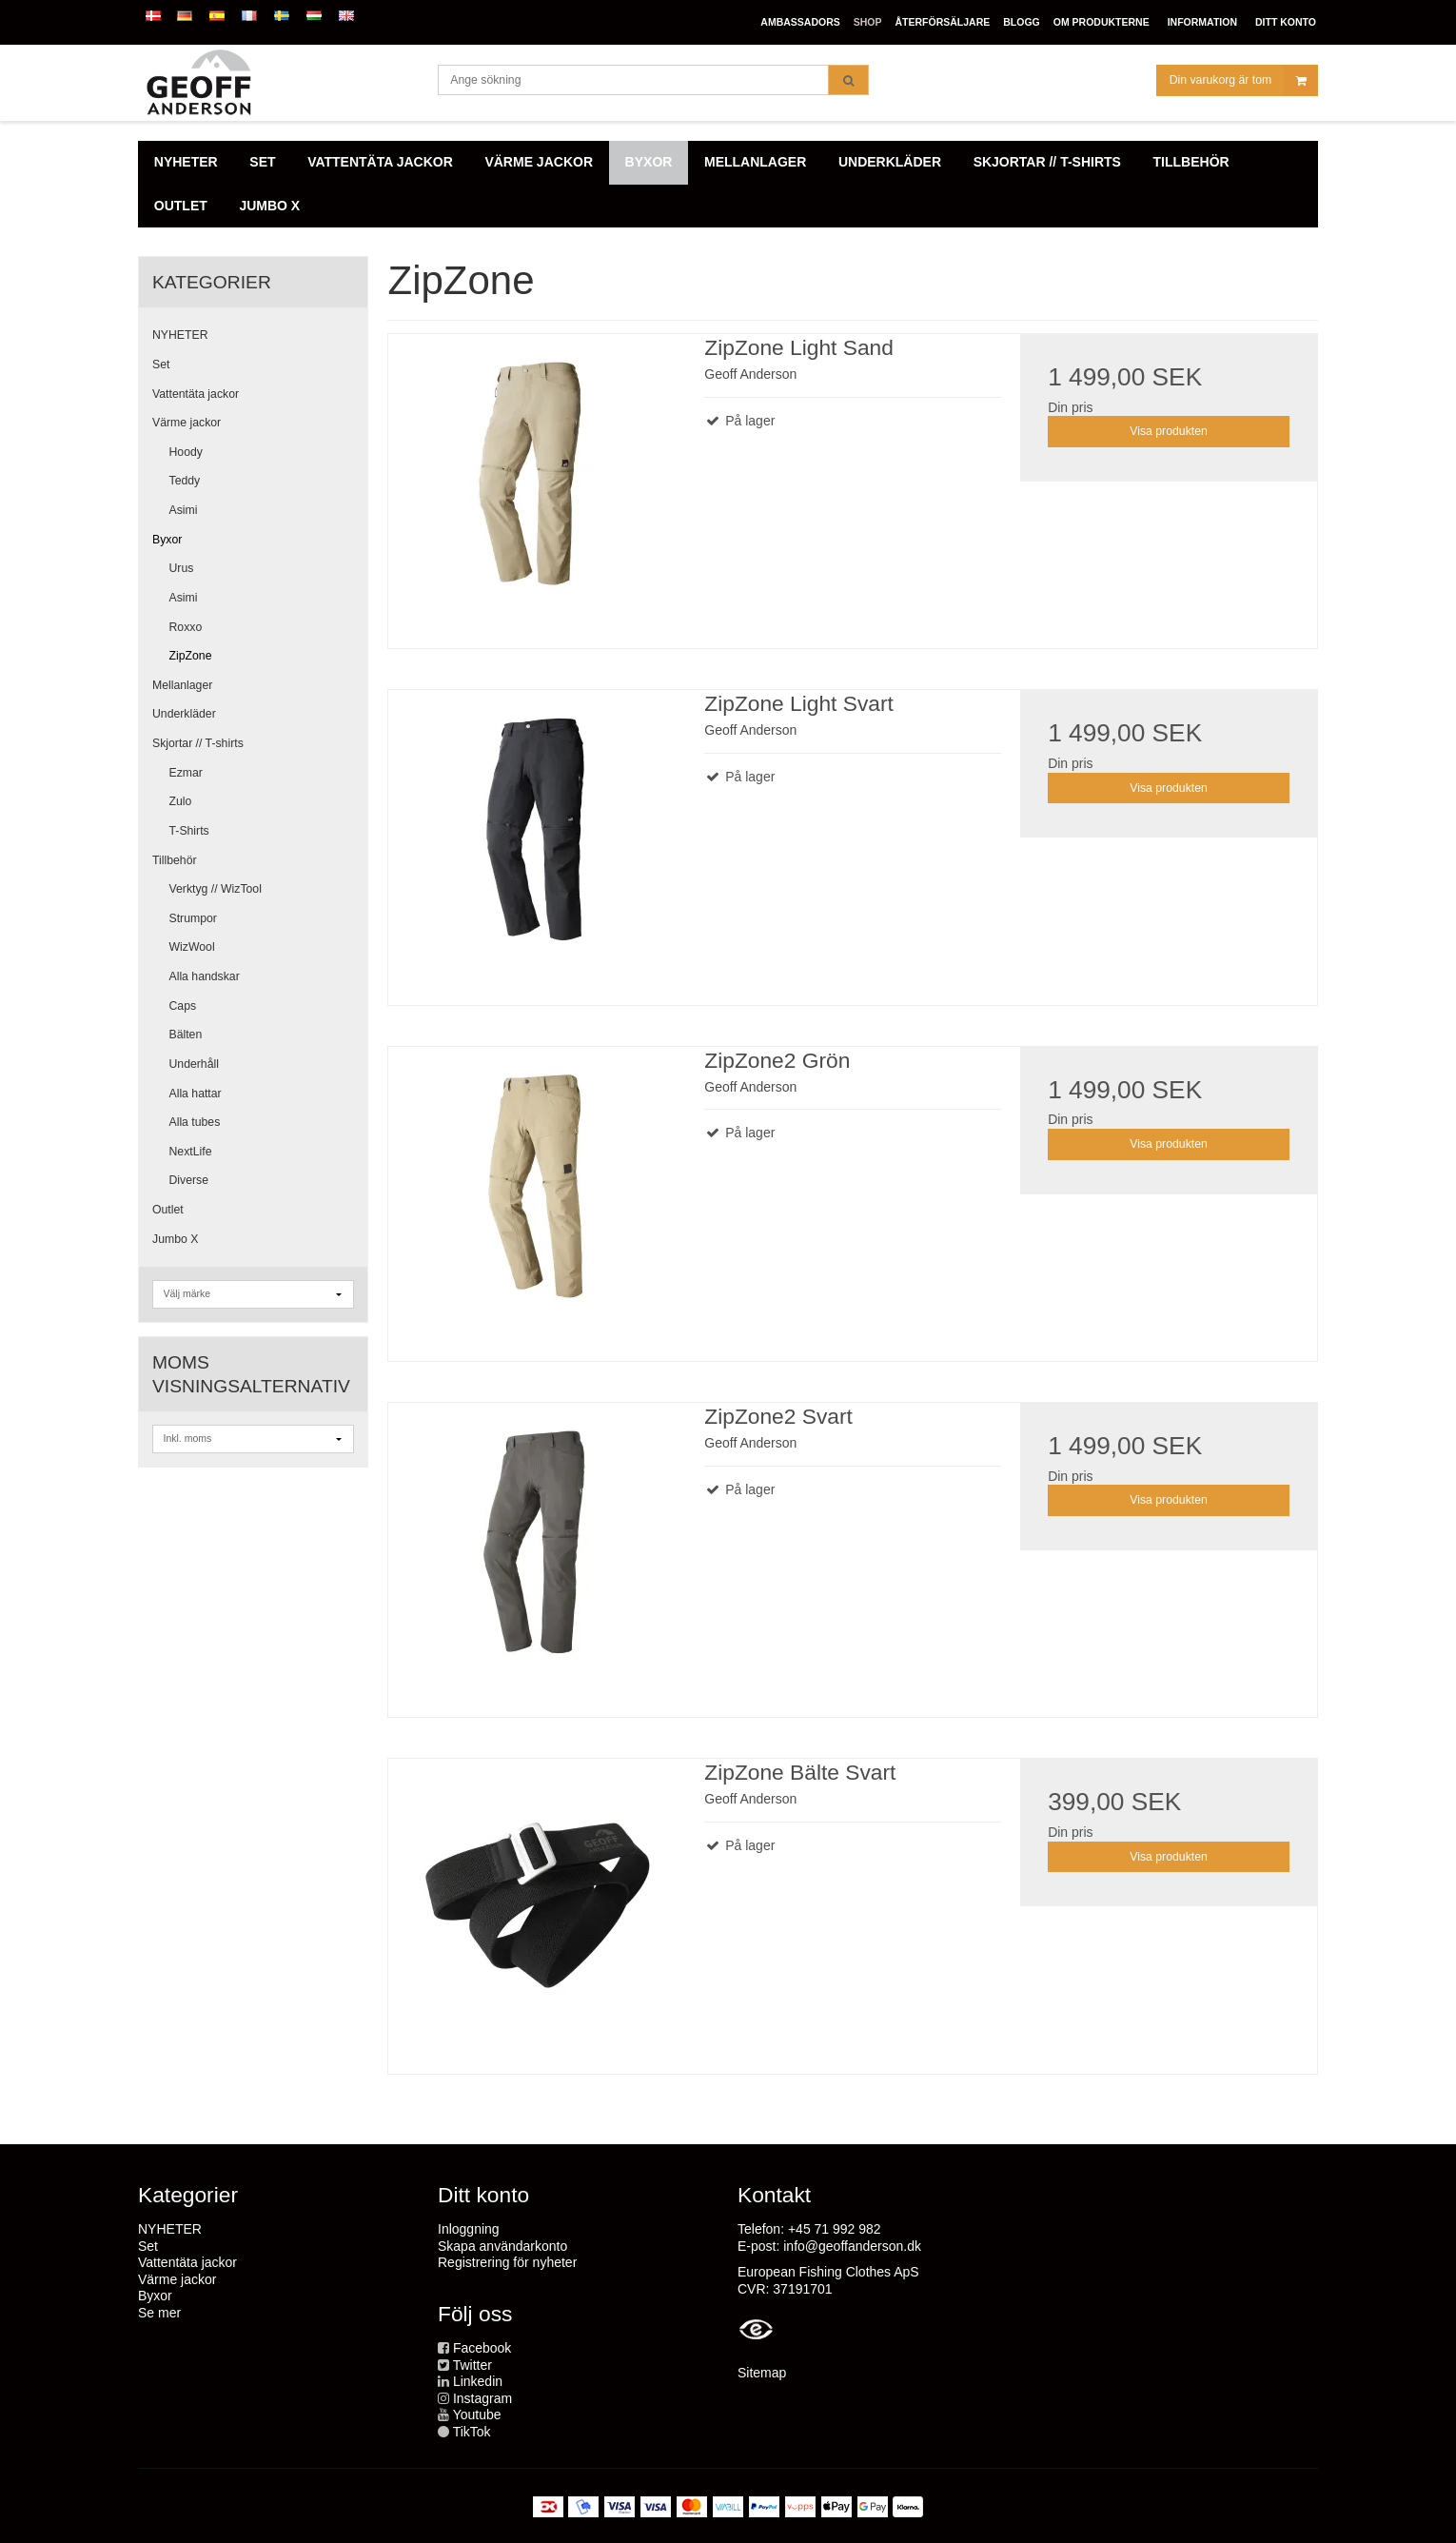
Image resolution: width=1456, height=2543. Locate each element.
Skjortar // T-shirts (198, 743)
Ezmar (186, 772)
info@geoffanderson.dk (852, 2246)
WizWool (192, 947)
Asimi (183, 510)
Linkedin (477, 2381)
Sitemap (762, 2372)
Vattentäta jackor (195, 394)
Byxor (167, 539)
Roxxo (186, 627)
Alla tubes (195, 1122)
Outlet (168, 1209)
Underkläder (184, 713)
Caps (183, 1006)
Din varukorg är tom (1243, 80)
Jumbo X (175, 1239)
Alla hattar (195, 1093)
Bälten (186, 1034)
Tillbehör (174, 860)
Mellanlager (182, 685)
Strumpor (193, 918)
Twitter (472, 2365)
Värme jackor (186, 422)
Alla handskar (204, 976)
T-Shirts (189, 831)
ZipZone (190, 655)
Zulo (180, 801)
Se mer (159, 2312)
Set (160, 364)
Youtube (477, 2414)
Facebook (482, 2348)
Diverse (189, 1180)
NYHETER (180, 335)
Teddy (185, 480)
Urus (181, 568)
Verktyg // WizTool (215, 889)
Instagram (482, 2398)
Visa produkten (1169, 431)
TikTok (472, 2431)
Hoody (186, 452)
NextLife (190, 1151)
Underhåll (194, 1064)
